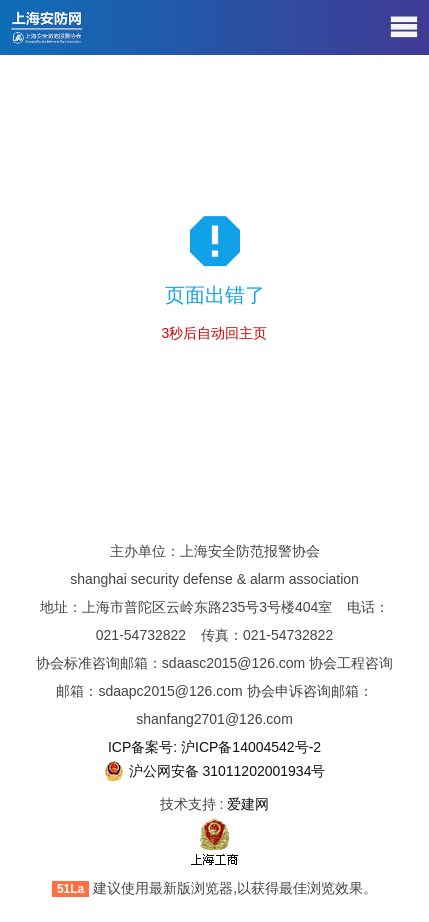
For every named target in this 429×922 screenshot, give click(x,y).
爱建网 (248, 804)
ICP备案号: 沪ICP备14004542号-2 (214, 747)
